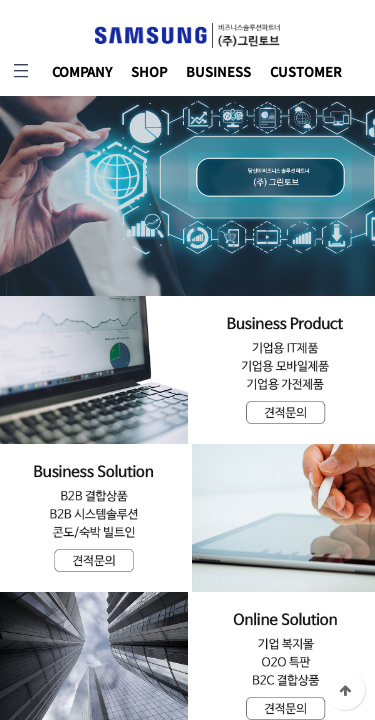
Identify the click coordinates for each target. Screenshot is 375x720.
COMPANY (82, 71)
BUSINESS (218, 71)
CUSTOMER (306, 71)
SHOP (149, 71)
